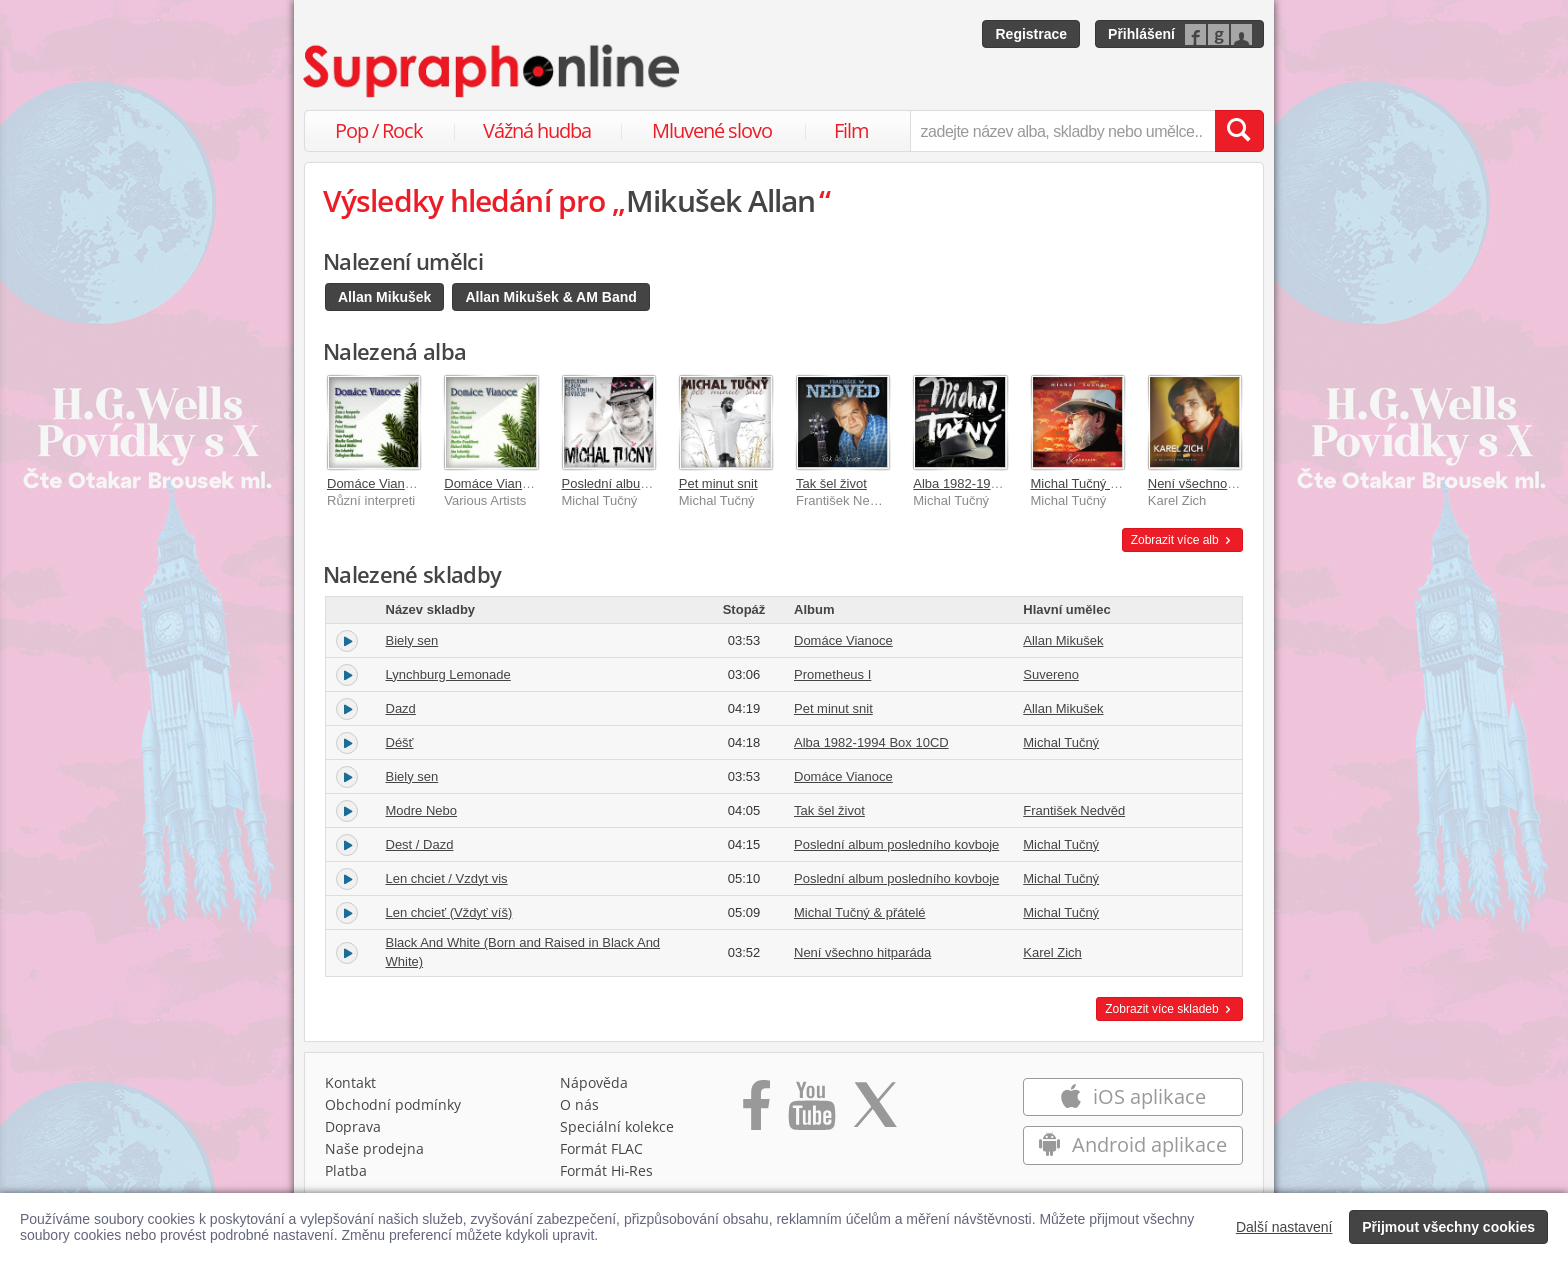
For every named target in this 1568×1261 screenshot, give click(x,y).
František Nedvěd (1074, 810)
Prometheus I (832, 674)
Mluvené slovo (712, 130)
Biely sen (412, 640)
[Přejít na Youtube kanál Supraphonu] (811, 1112)
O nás (579, 1104)
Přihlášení (1141, 34)
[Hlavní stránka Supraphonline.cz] (493, 71)
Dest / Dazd (420, 844)
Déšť (400, 742)
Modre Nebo (422, 810)
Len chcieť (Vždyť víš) (449, 912)
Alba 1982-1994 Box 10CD (990, 483)
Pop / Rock (379, 130)
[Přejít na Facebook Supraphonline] (756, 1112)
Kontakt (350, 1082)
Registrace (1031, 34)
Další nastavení (1284, 1227)
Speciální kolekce (617, 1126)
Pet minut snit (718, 483)
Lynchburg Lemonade (448, 674)
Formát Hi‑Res (607, 1170)
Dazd (401, 708)
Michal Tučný (1061, 742)
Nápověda (594, 1082)
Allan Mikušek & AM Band (550, 297)
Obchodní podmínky (393, 1104)
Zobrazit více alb (1182, 540)
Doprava (353, 1126)
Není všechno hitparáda (1216, 483)
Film (851, 130)
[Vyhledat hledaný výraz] (1239, 131)
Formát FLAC (601, 1148)
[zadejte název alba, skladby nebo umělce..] (1062, 131)
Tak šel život (831, 483)
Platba (346, 1170)
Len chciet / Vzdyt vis (447, 878)
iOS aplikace (1132, 1096)
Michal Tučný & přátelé (1097, 483)
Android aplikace (1132, 1144)
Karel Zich (1052, 952)
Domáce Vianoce (376, 483)
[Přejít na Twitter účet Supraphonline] (875, 1112)
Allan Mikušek (384, 297)
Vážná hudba (537, 130)
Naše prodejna (374, 1148)
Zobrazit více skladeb (1169, 1009)
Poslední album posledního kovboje (896, 844)
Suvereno (1051, 674)
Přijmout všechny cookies (1448, 1227)
